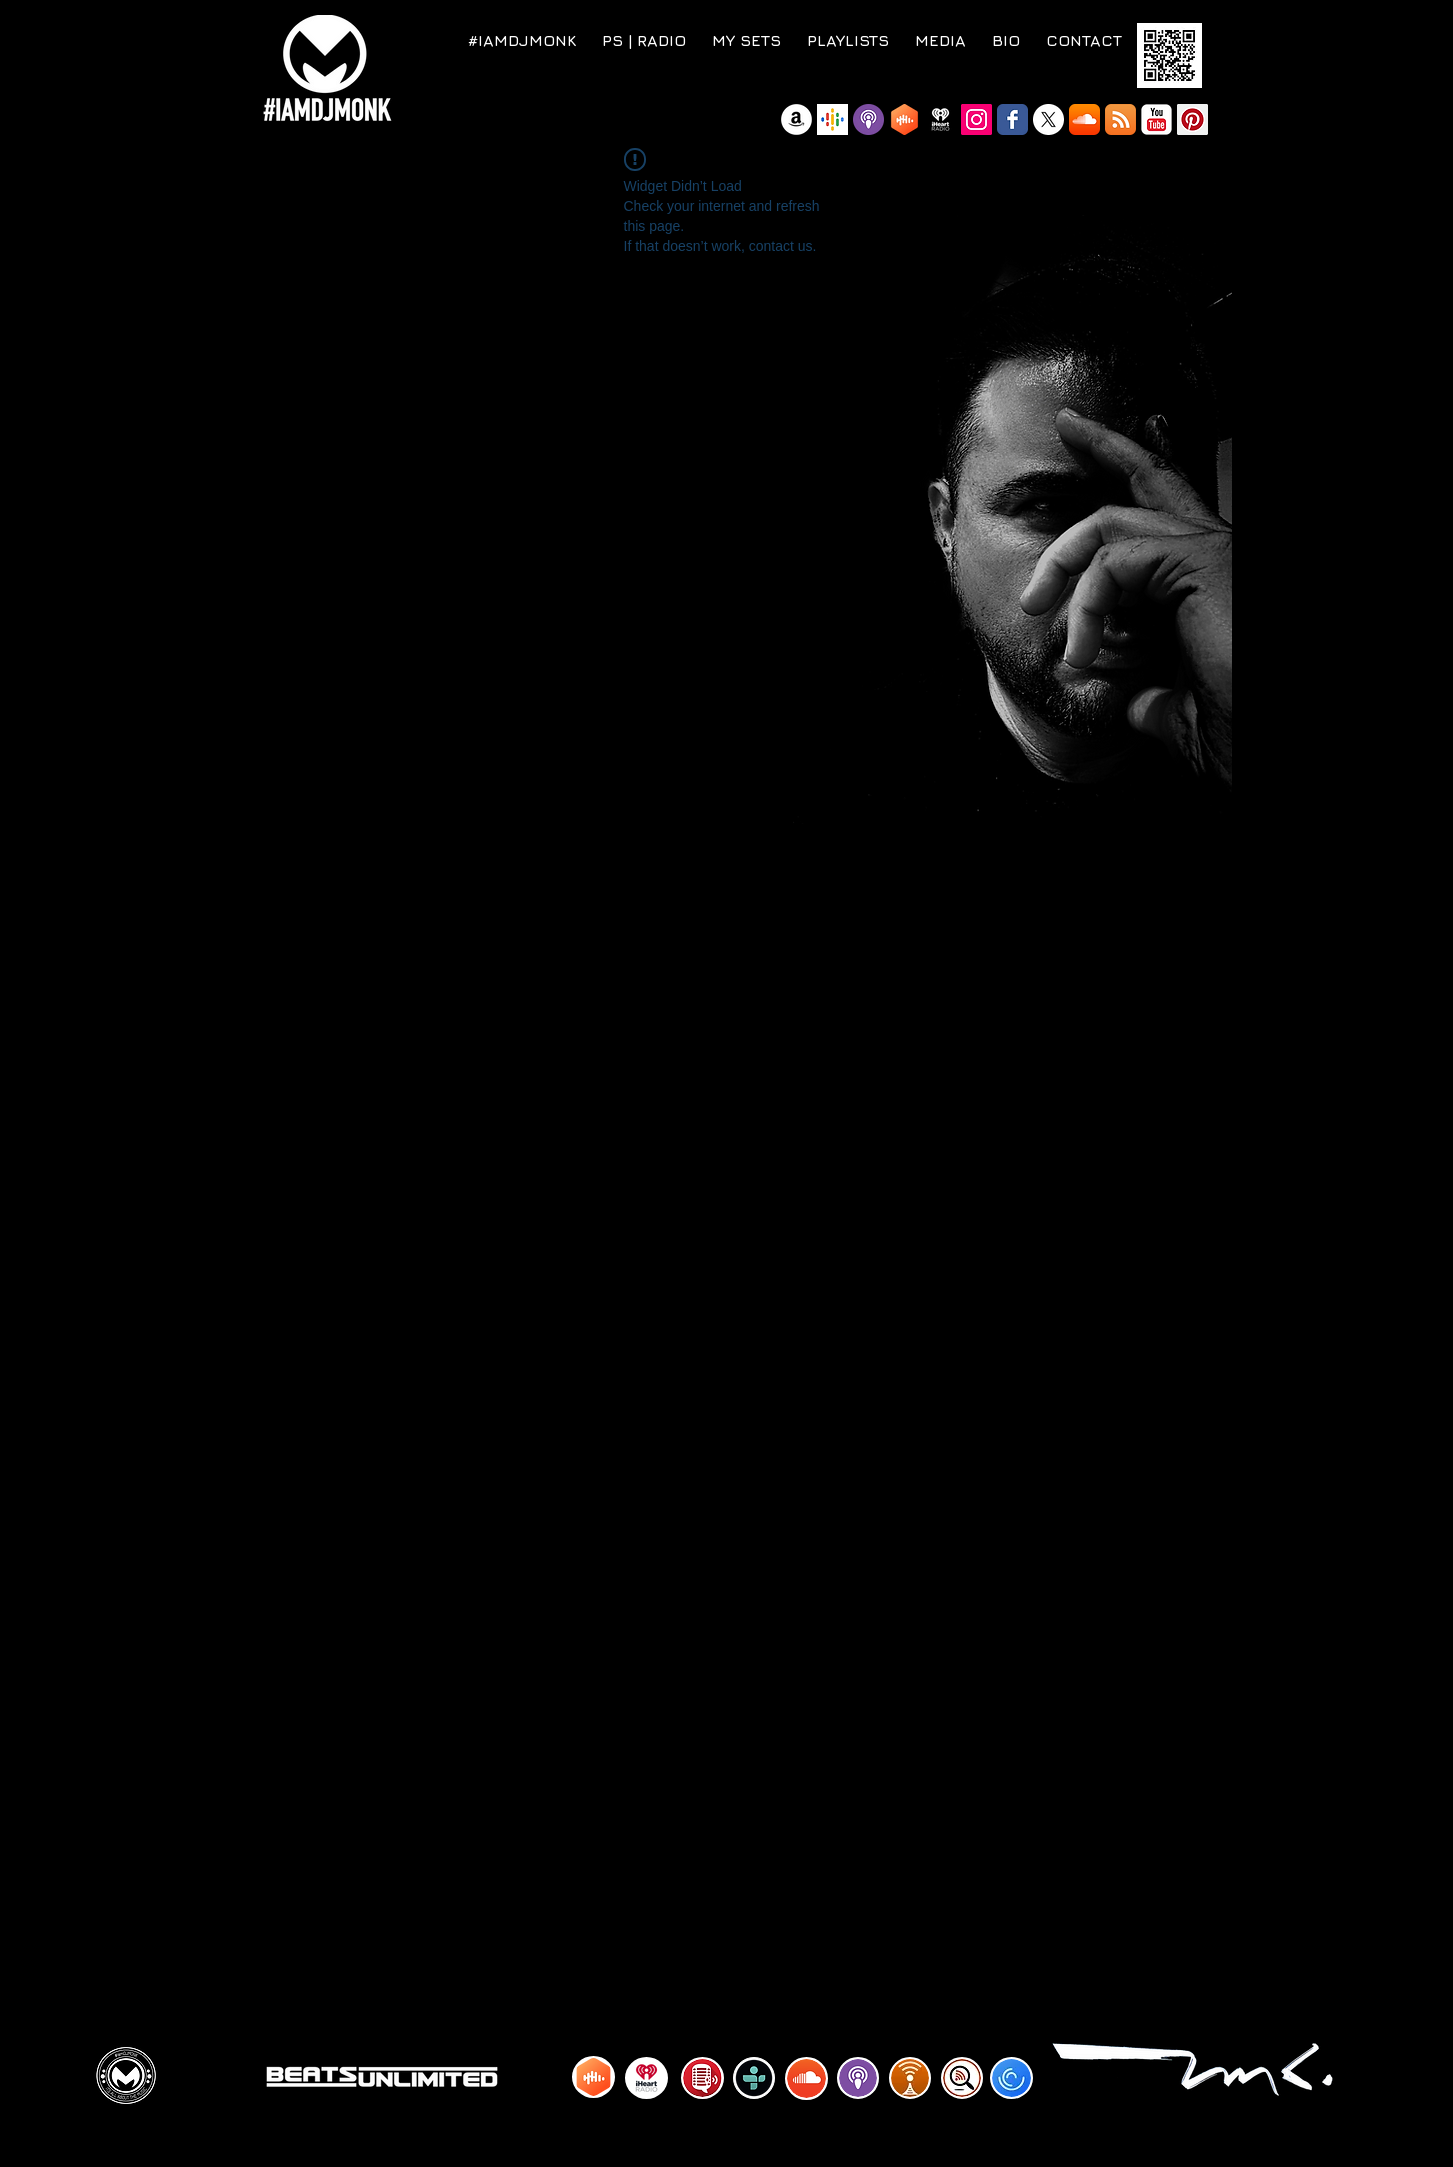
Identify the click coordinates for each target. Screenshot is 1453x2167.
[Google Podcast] (832, 119)
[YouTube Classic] (1156, 119)
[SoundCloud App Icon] (1084, 119)
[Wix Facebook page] (1012, 119)
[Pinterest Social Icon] (1192, 119)
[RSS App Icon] (1120, 119)
